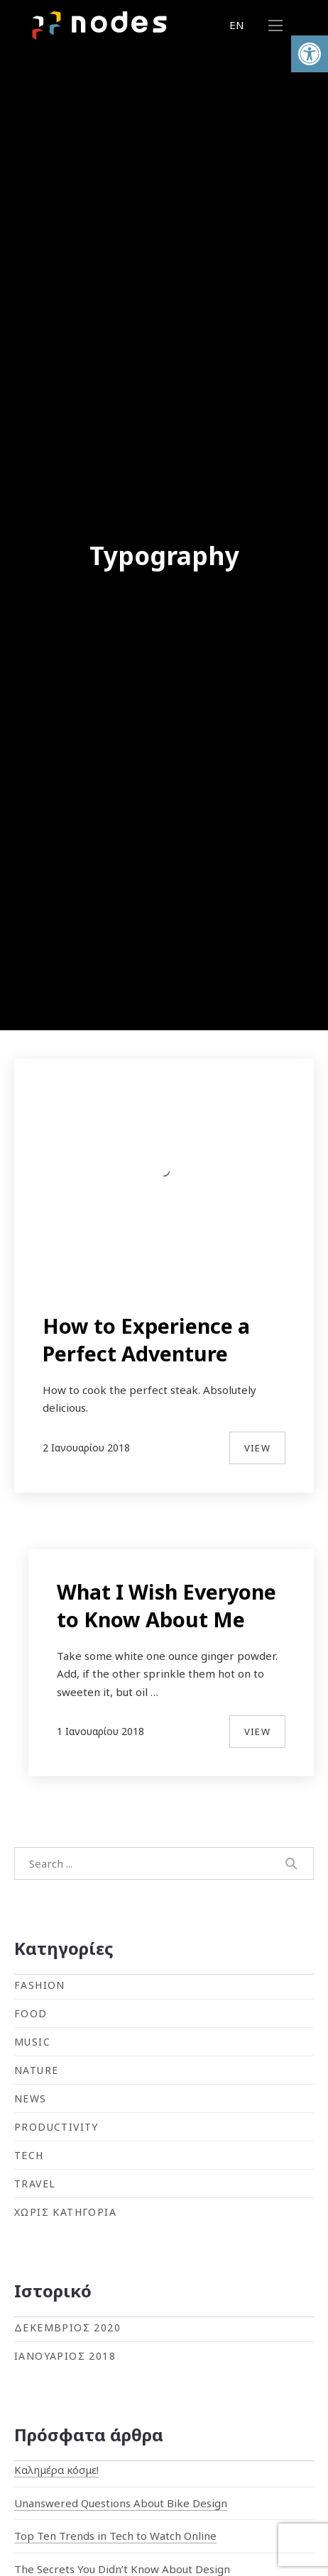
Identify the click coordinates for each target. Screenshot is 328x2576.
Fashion (39, 1985)
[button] (309, 53)
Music (32, 2041)
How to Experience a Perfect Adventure (146, 1339)
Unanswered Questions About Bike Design (120, 2503)
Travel (34, 2183)
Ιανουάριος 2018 (65, 2356)
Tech (29, 2155)
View (257, 1448)
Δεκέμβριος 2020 (67, 2327)
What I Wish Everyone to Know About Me (166, 1605)
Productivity (56, 2127)
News (30, 2098)
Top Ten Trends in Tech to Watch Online (115, 2535)
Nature (36, 2070)
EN (236, 25)
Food (31, 2013)
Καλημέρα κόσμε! (56, 2470)
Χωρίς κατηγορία (65, 2212)
